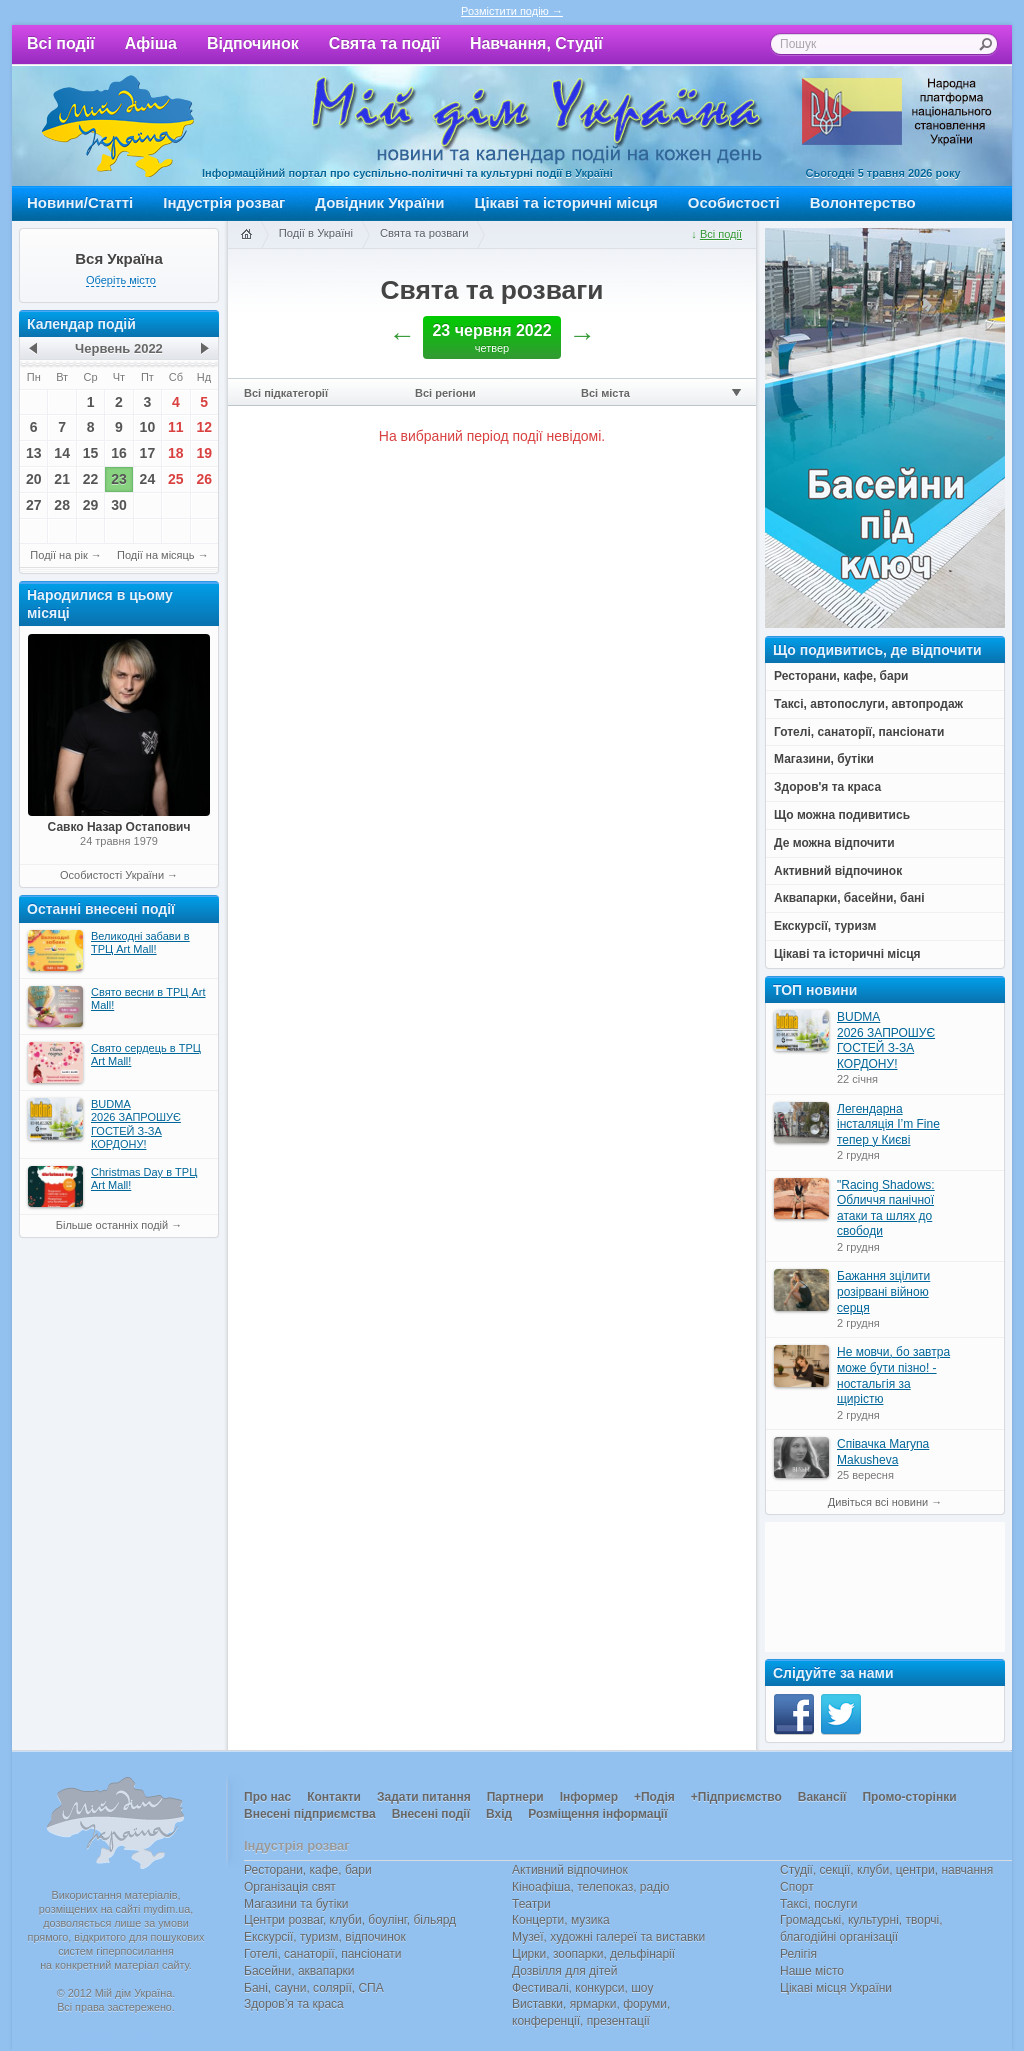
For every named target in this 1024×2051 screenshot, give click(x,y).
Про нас (267, 1797)
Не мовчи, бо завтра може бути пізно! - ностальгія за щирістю (893, 1375)
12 (204, 427)
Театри (531, 1904)
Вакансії (822, 1797)
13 (34, 453)
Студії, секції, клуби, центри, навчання (886, 1870)
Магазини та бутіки (296, 1904)
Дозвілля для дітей (564, 1971)
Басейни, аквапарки (299, 1971)
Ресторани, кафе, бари (308, 1870)
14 (62, 453)
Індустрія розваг (224, 202)
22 (91, 479)
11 (176, 427)
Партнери (515, 1797)
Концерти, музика (561, 1920)
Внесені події (431, 1814)
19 (204, 453)
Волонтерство (863, 202)
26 (204, 479)
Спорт (797, 1887)
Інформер (589, 1797)
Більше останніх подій (112, 1225)
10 (148, 427)
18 (176, 453)
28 (62, 505)
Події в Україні (316, 233)
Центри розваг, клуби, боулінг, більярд (350, 1920)
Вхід (499, 1814)
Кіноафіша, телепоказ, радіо (591, 1887)
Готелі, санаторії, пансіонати (323, 1954)
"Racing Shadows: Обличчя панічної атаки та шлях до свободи (886, 1208)
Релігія (798, 1954)
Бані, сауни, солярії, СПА (314, 1988)
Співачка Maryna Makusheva (883, 1452)
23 (119, 479)
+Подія (654, 1797)
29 (91, 505)
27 (34, 505)
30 (119, 505)
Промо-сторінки (909, 1797)
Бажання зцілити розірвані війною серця (883, 1291)
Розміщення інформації (597, 1814)
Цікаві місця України (836, 1988)
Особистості (734, 202)
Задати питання (424, 1797)
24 (148, 479)
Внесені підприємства (310, 1814)
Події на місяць (156, 555)
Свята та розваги (424, 233)
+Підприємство (736, 1797)
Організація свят (290, 1887)
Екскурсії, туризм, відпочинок (325, 1937)
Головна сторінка (246, 235)
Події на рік (58, 555)
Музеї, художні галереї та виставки (608, 1937)
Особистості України (112, 875)
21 (62, 479)
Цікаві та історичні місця (566, 202)
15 (91, 453)
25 (176, 479)
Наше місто (812, 1971)
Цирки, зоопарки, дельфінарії (593, 1954)
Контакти (334, 1797)
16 (119, 453)
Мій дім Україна (118, 126)
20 (34, 479)
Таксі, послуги (818, 1904)
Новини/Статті (80, 202)
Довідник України (379, 202)
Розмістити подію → (512, 11)
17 (148, 453)
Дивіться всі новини (878, 1502)
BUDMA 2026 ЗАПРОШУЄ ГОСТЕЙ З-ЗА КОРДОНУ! (886, 1040)
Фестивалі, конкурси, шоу (582, 1988)
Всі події (61, 43)
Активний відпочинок (570, 1870)
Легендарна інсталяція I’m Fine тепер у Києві (888, 1124)
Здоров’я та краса (294, 2004)
